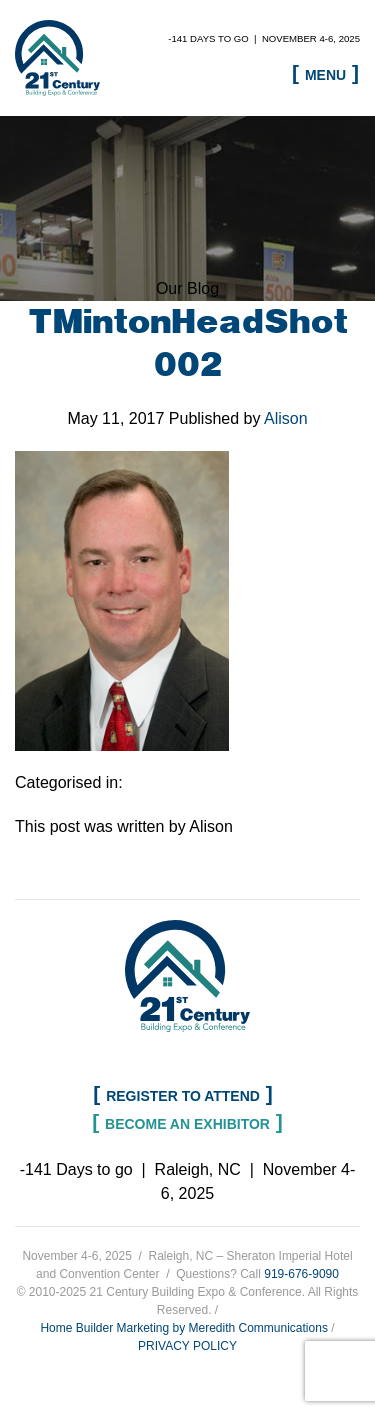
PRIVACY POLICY (187, 1346)
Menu (325, 75)
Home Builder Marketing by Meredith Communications (183, 1328)
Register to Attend (183, 1096)
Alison (286, 418)
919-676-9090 (301, 1274)
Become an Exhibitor (187, 1124)
